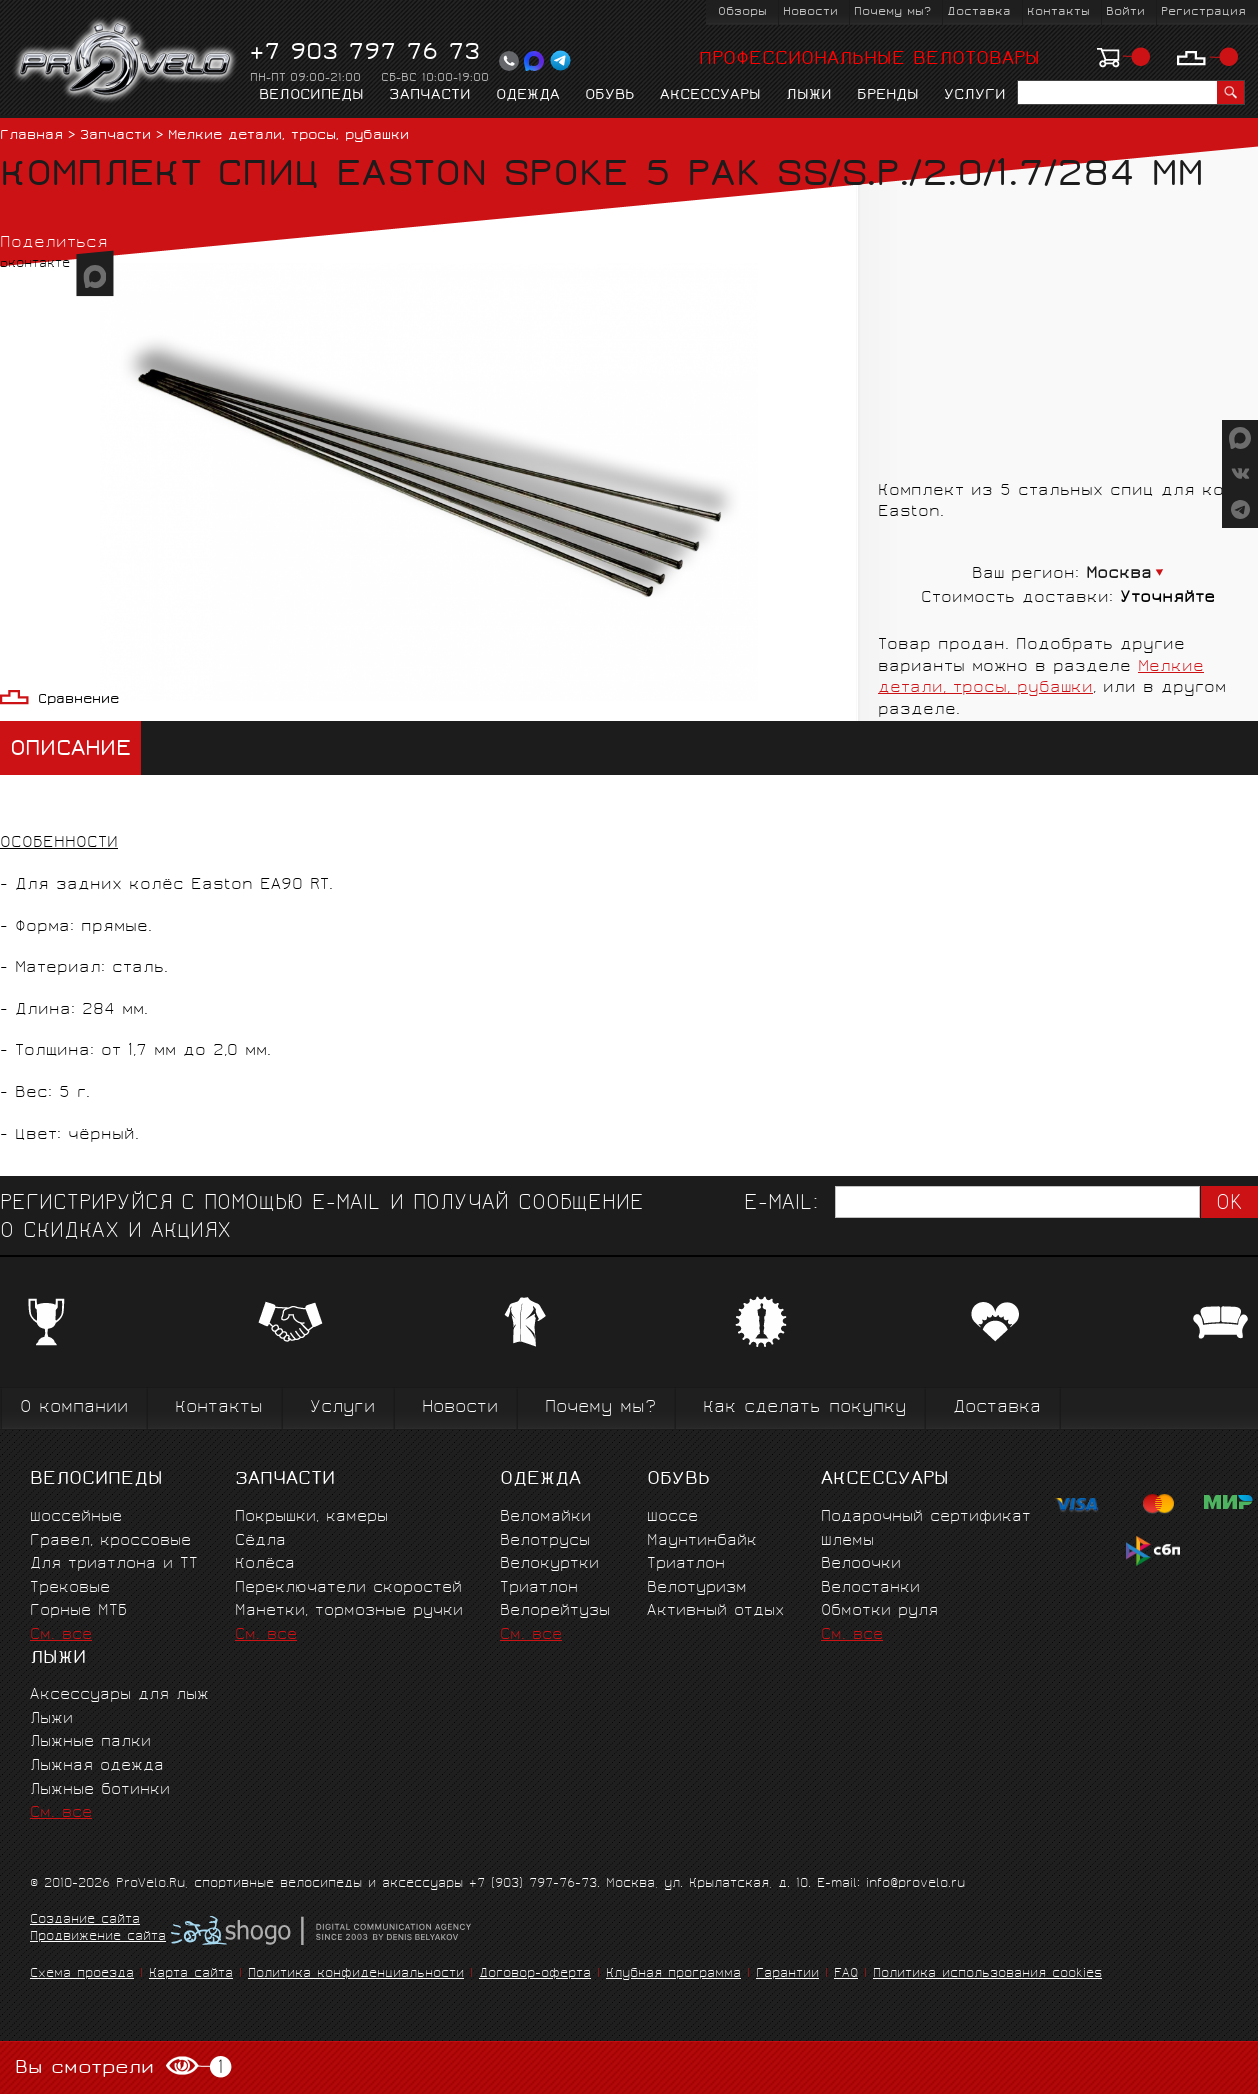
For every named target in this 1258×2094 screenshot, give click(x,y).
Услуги (975, 96)
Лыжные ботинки (100, 1790)
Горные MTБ (78, 1611)
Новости (810, 12)
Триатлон (539, 1588)
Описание (70, 750)
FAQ (846, 1974)
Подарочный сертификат (926, 1517)
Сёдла (260, 1541)
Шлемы (847, 1541)
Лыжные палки (90, 1742)
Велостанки (870, 1588)
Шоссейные (76, 1517)
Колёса (265, 1564)
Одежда (528, 96)
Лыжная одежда (97, 1766)
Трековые (70, 1588)
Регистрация (1203, 12)
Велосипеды (311, 96)
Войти (1125, 12)
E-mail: (781, 1204)
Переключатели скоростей (348, 1588)
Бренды (888, 96)
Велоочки (861, 1564)
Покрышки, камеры (311, 1517)
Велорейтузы (555, 1611)
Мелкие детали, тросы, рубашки (288, 136)
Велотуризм (697, 1588)
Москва (1119, 574)
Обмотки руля (879, 1611)
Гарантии (787, 1974)
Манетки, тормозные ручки (349, 1611)
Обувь (610, 96)
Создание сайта (85, 1921)
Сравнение (78, 700)
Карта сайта (191, 1974)
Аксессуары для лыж (119, 1695)
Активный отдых (715, 1611)
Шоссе (672, 1517)
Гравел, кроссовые (110, 1541)
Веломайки (545, 1517)
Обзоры (742, 12)
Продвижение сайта (98, 1938)
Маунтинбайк (702, 1541)
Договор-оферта (535, 1974)
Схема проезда (82, 1974)
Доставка (979, 12)
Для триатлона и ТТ (114, 1564)
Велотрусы (545, 1541)
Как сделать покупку (804, 1408)
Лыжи (809, 96)
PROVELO (126, 61)
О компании (74, 1408)
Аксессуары (710, 96)
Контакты (1058, 12)
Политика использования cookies (987, 1974)
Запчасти (430, 96)
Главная (31, 136)
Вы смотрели (123, 2067)
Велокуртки (549, 1564)
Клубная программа (673, 1974)
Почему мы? (892, 12)
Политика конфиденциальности (356, 1974)
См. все (61, 1635)
